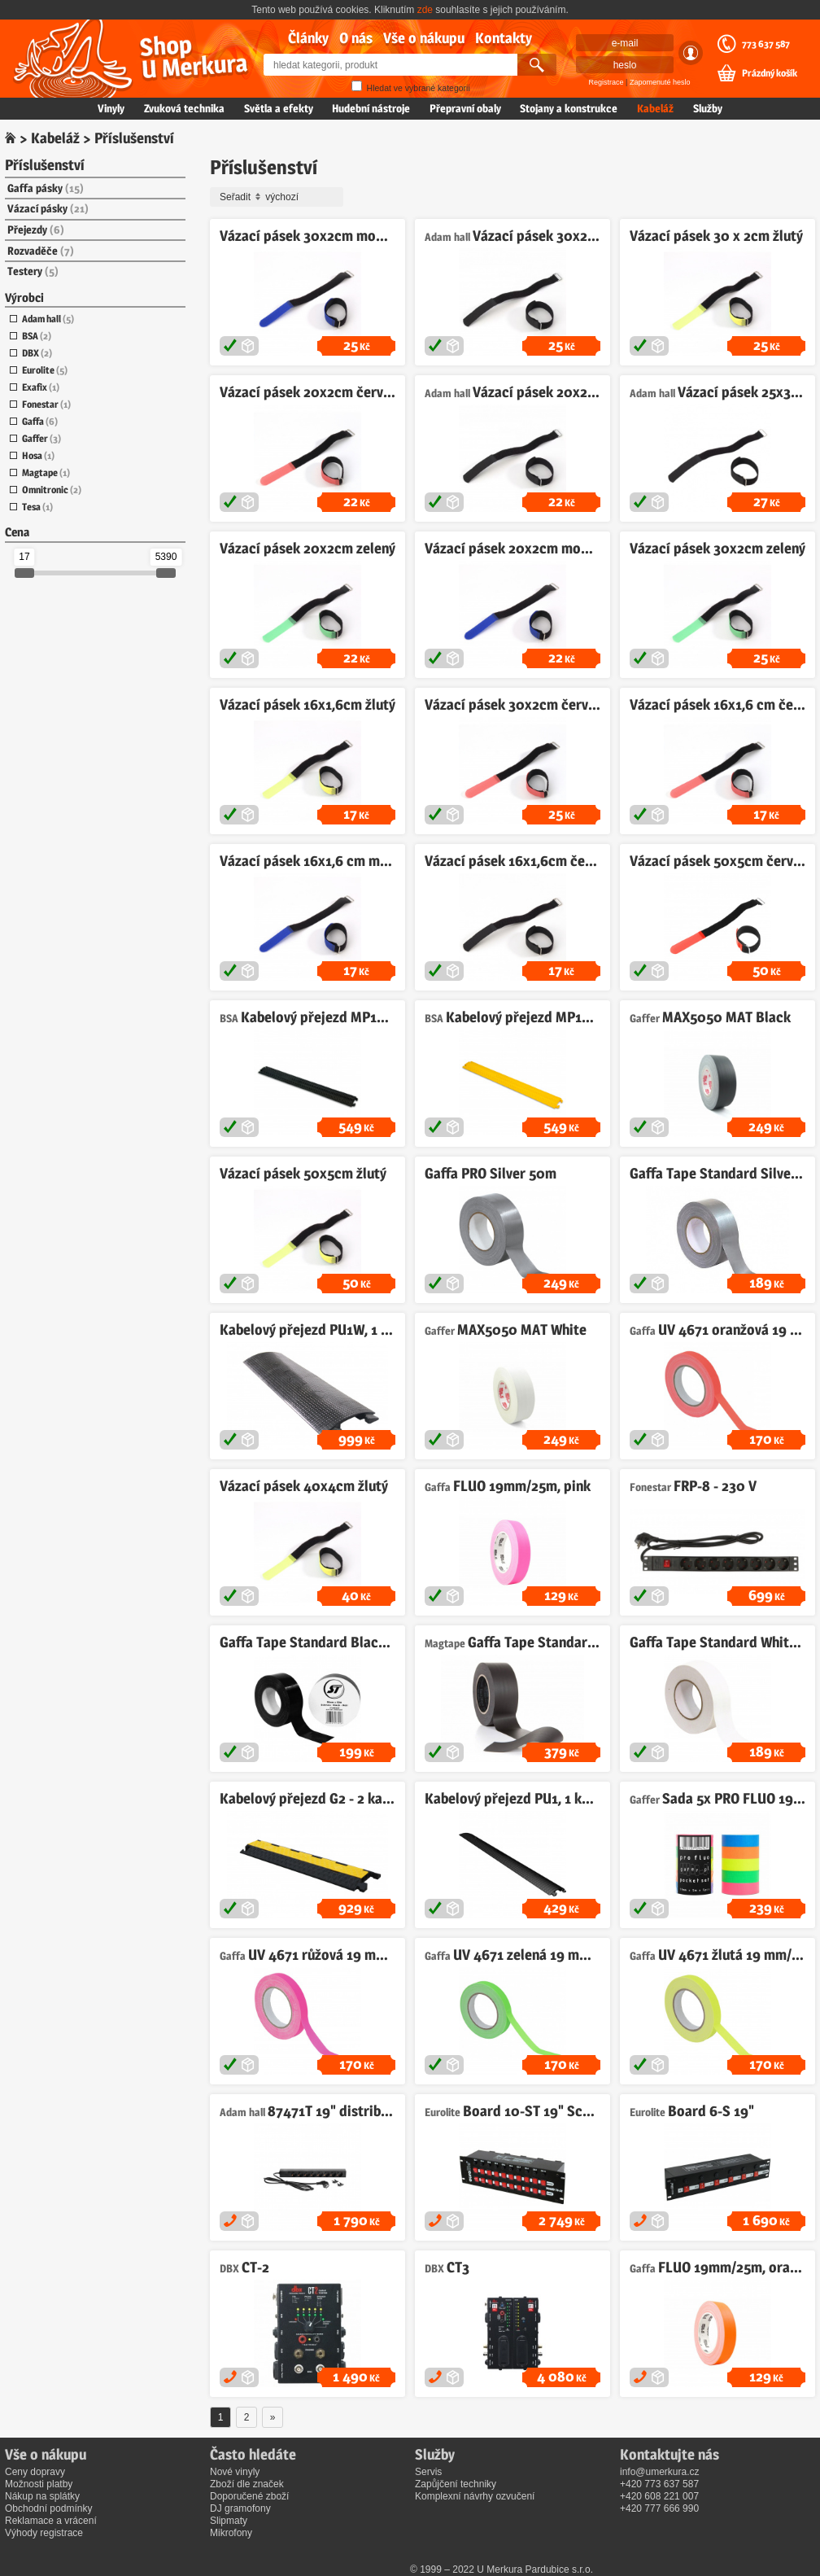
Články (308, 37)
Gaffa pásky (45, 188)
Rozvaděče (40, 250)
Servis (428, 2472)
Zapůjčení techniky (455, 2484)
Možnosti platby (38, 2484)
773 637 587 (766, 44)
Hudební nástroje (371, 108)
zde (425, 9)
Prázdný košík (769, 73)
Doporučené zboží (249, 2496)
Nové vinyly (235, 2472)
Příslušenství (45, 164)
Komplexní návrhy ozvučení (474, 2496)
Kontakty (503, 37)
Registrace (606, 82)
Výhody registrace (44, 2533)
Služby (707, 108)
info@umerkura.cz (660, 2472)
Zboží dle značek (247, 2484)
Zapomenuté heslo (660, 82)
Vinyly (111, 108)
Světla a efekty (278, 108)
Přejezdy (35, 229)
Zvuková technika (184, 108)
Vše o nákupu (424, 37)
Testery (33, 271)
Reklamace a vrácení (51, 2520)
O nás (356, 37)
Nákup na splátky (42, 2496)
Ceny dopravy (35, 2472)
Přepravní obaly (465, 108)
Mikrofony (231, 2533)
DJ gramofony (240, 2508)
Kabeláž (655, 108)
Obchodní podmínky (48, 2508)
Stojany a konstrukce (568, 108)
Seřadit (279, 197)
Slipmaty (228, 2520)
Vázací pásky (48, 208)
